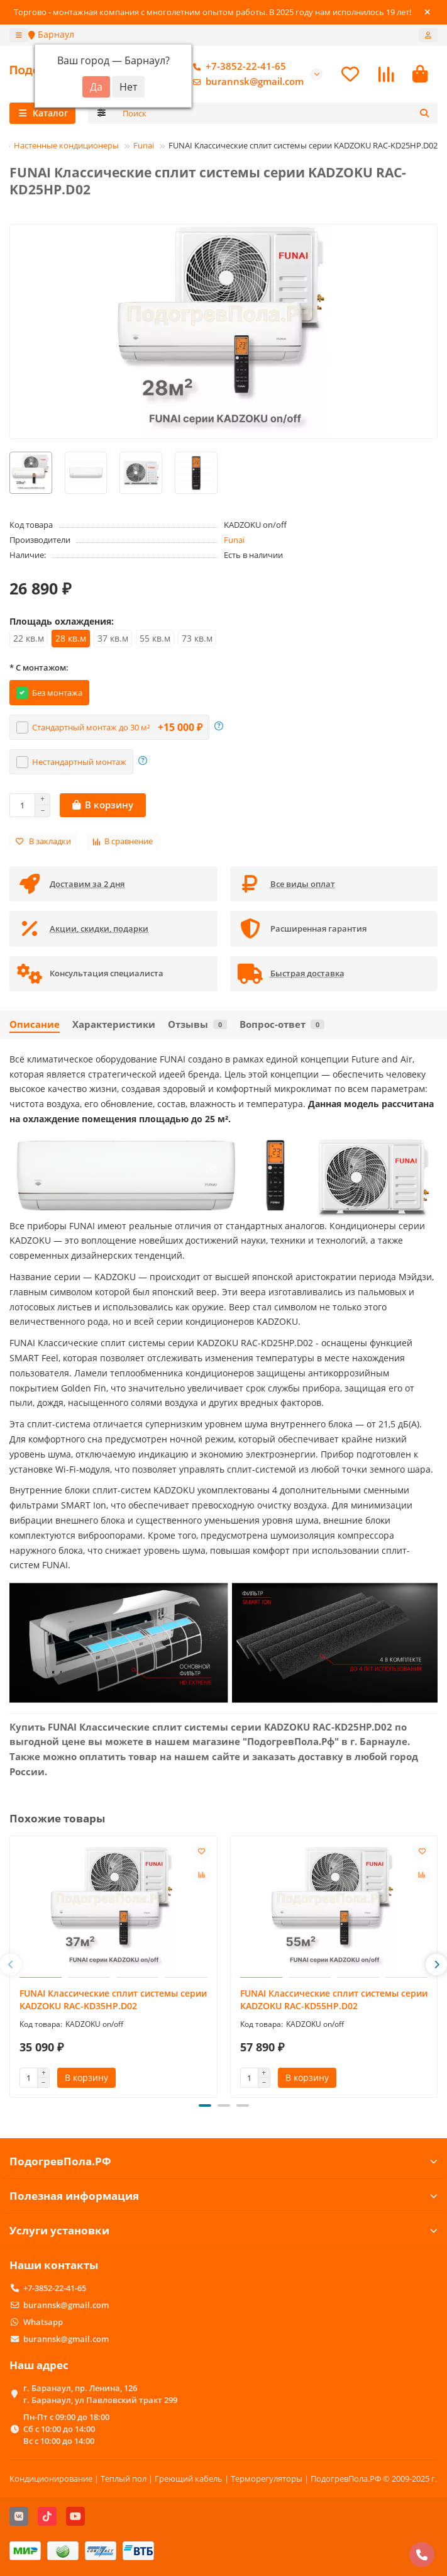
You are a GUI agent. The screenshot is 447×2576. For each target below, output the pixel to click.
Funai (143, 145)
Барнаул (51, 34)
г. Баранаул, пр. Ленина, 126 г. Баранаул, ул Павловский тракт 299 (100, 2394)
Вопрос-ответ (282, 1024)
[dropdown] (18, 35)
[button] (10, 1964)
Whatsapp (43, 2322)
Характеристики (113, 1024)
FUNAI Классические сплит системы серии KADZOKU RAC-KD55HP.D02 (334, 1999)
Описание (34, 1024)
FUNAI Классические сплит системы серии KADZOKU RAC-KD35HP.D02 (113, 1999)
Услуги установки (223, 2230)
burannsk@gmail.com (246, 82)
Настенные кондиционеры (66, 145)
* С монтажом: (39, 667)
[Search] (276, 113)
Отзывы (197, 1024)
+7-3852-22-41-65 (237, 67)
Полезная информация (223, 2195)
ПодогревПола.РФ (223, 2161)
